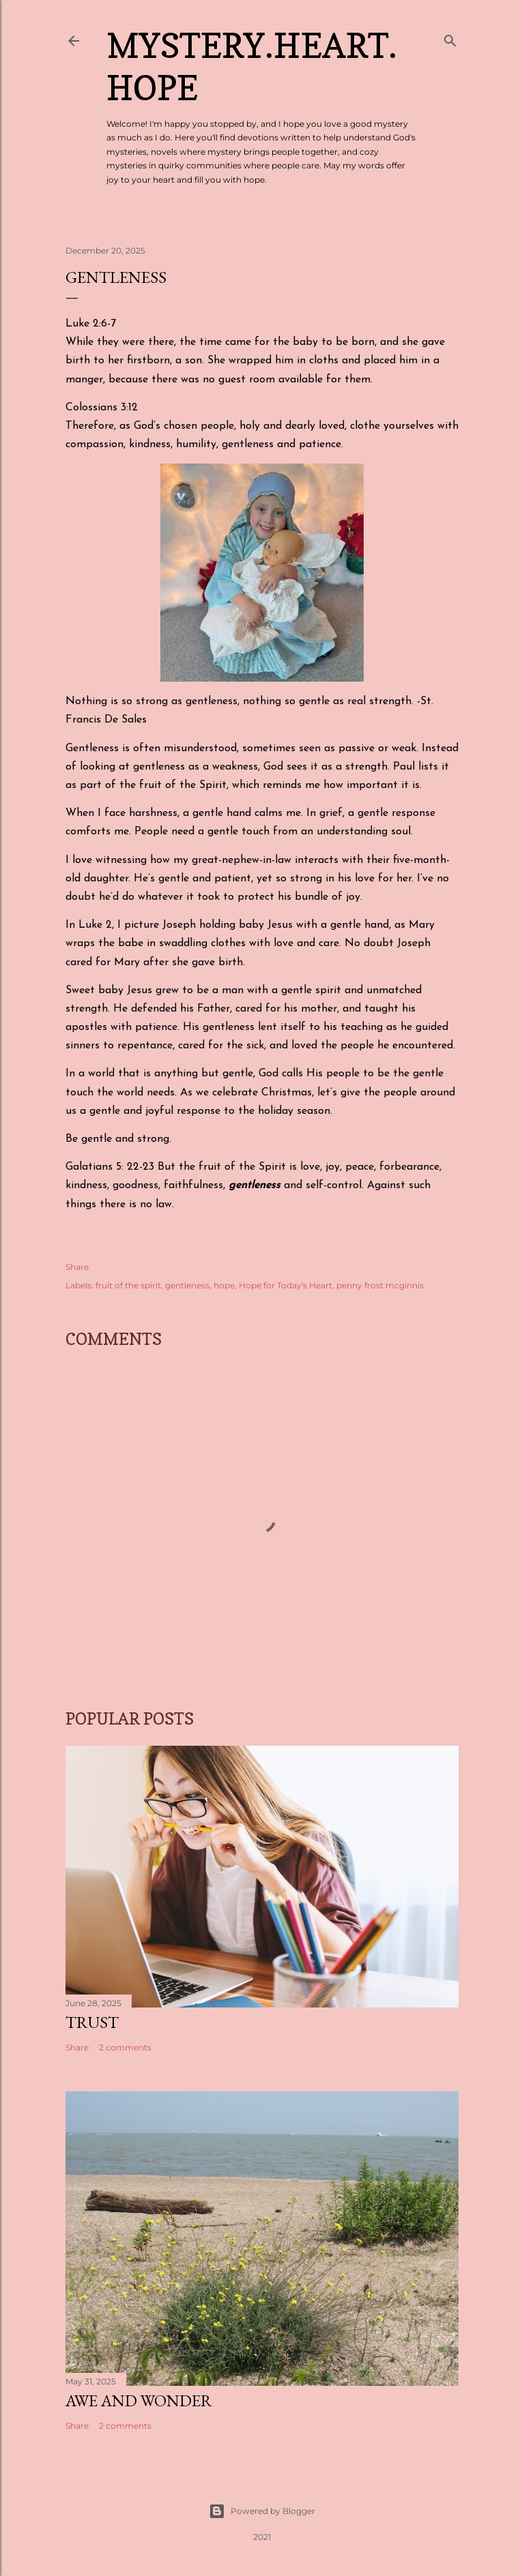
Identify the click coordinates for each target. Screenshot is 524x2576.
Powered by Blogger (262, 2511)
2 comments (125, 2047)
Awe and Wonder (139, 2400)
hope (224, 1285)
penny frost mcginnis (380, 1285)
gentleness (187, 1285)
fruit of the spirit (128, 1285)
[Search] (450, 38)
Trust (92, 2022)
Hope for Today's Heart (285, 1285)
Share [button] (77, 1267)
